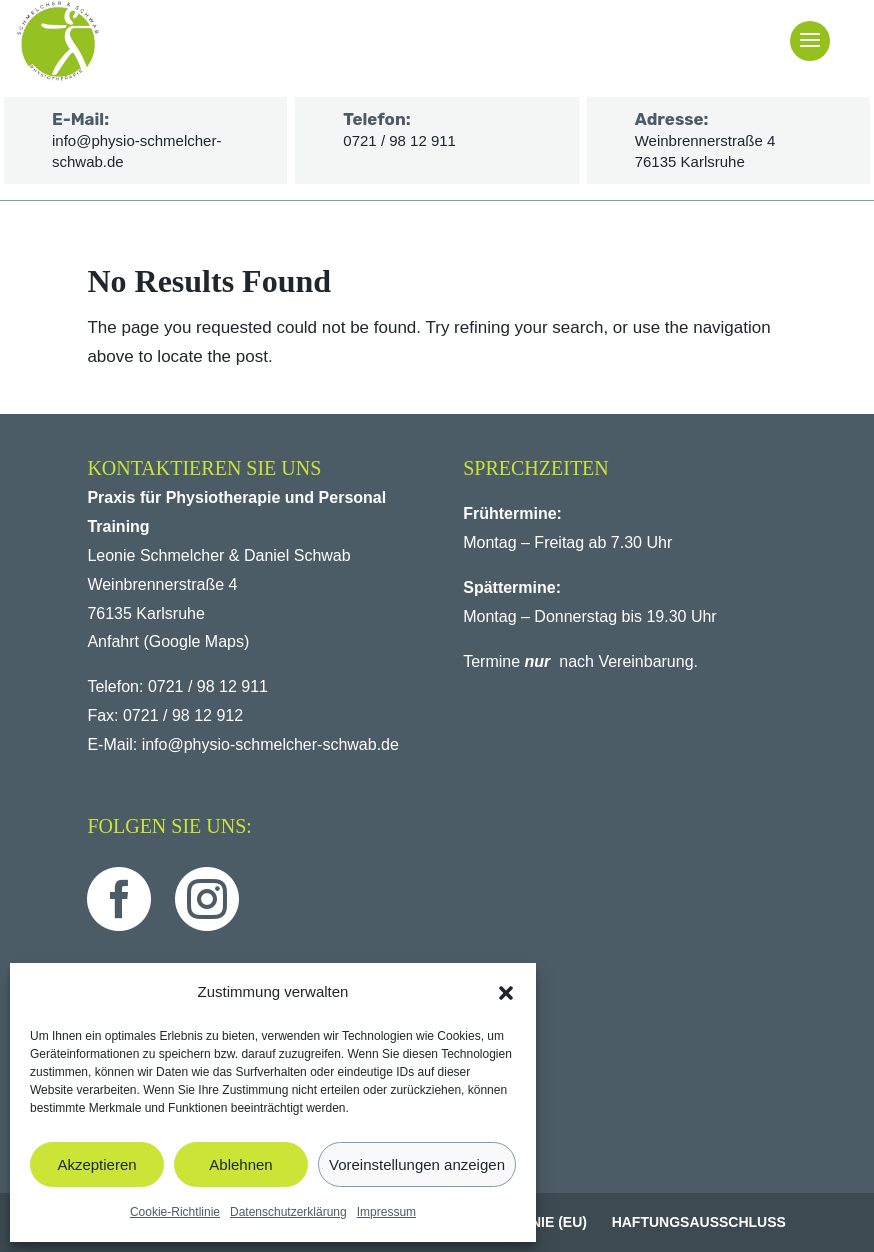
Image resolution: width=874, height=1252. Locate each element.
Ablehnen (240, 1164)
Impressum (386, 1212)
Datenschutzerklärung (288, 1212)
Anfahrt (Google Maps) (168, 641)
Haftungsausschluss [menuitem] (699, 1222)
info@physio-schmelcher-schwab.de (270, 744)
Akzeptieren (96, 1164)
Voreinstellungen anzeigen (417, 1164)
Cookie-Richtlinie (175, 1212)
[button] (506, 993)
